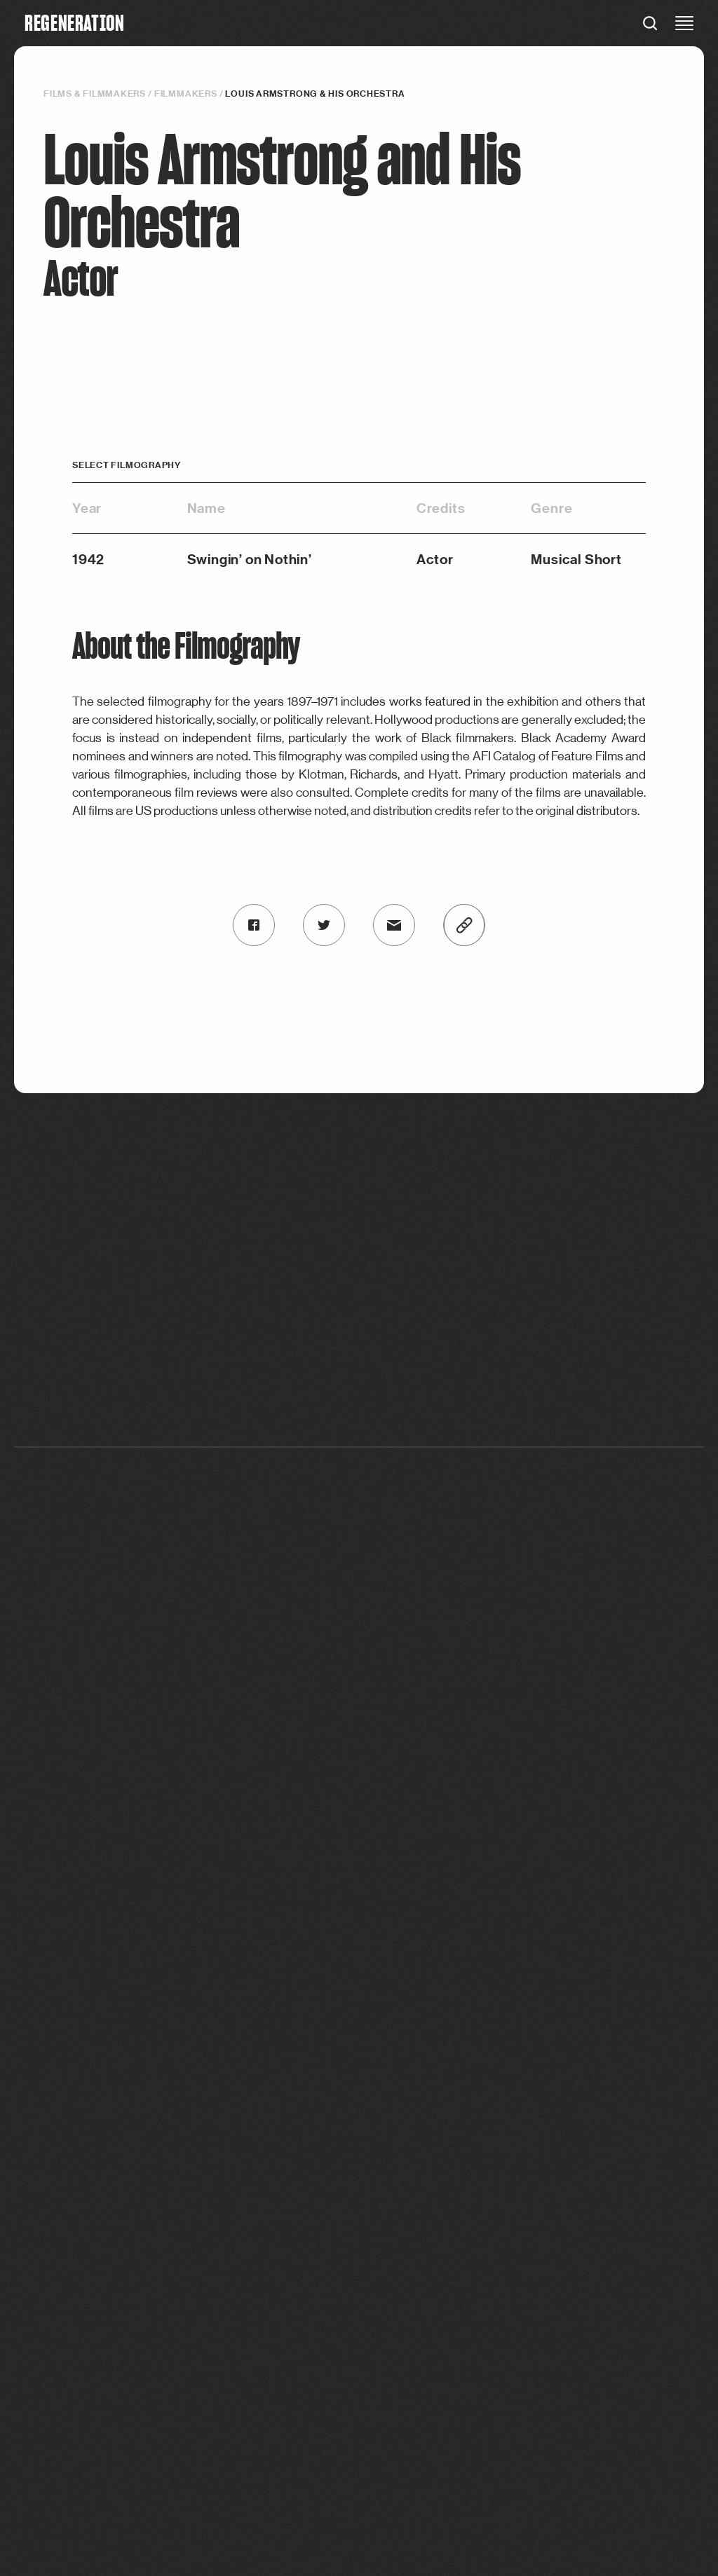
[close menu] (684, 23)
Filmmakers (185, 93)
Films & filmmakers (94, 93)
